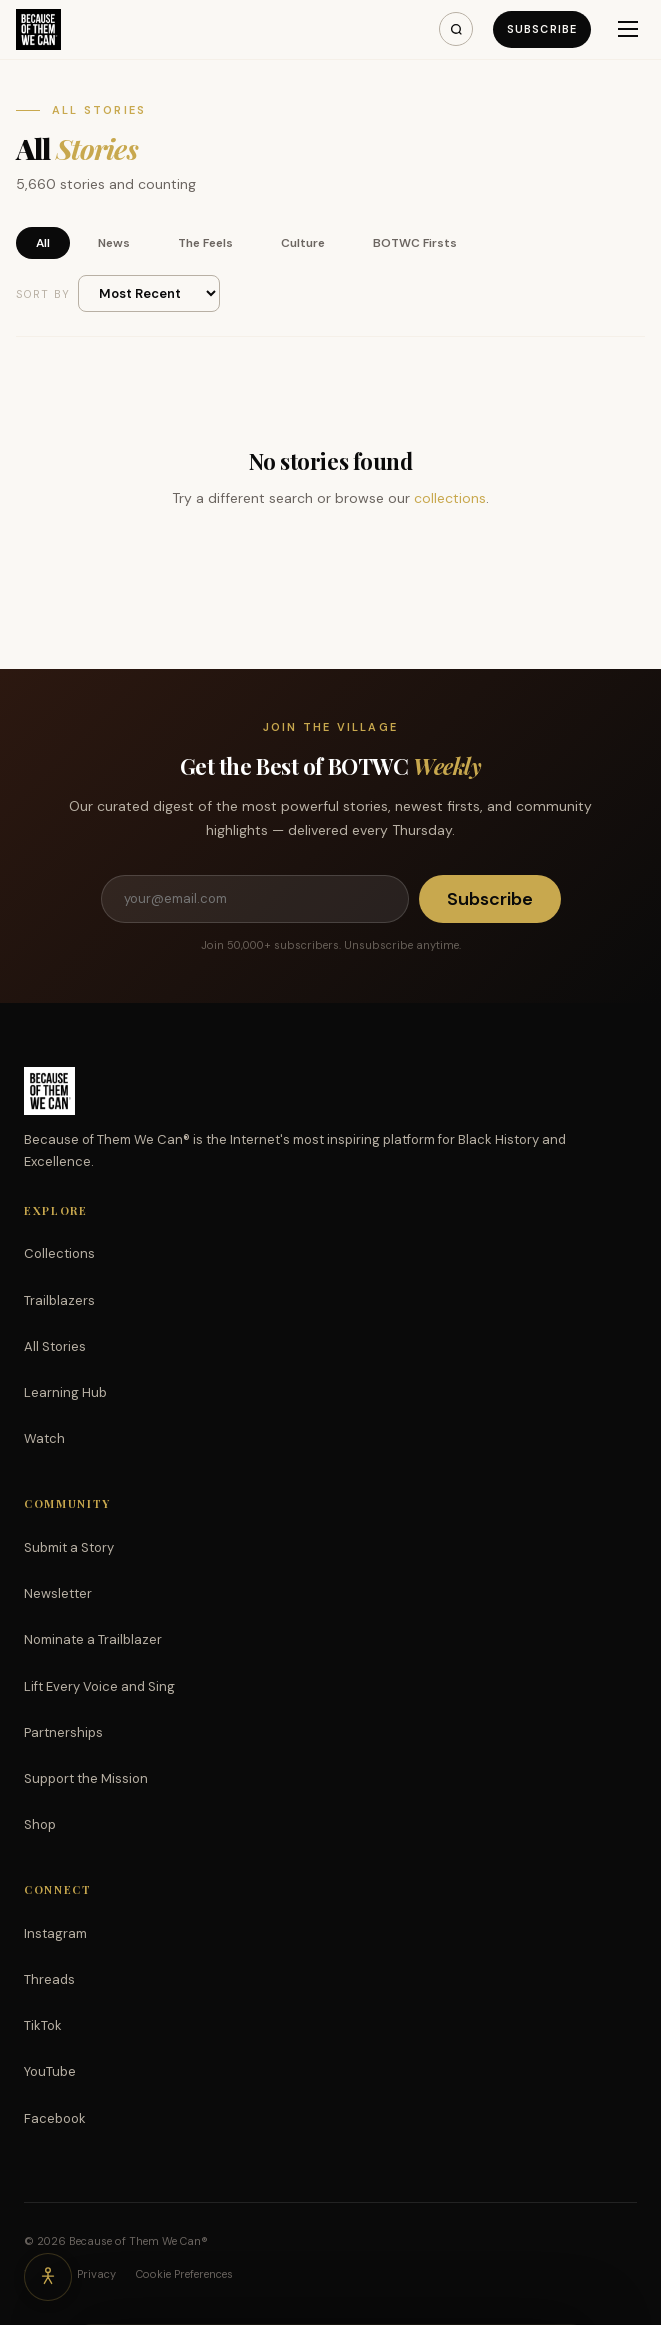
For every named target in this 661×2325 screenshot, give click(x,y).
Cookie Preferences (184, 2274)
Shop (40, 1824)
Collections (59, 1253)
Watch (44, 1438)
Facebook (55, 2118)
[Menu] (628, 29)
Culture (303, 243)
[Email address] (255, 899)
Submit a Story (69, 1547)
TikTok (43, 2025)
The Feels (205, 243)
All (43, 243)
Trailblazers (59, 1300)
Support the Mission (86, 1778)
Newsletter (58, 1593)
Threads (49, 1979)
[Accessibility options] (48, 2277)
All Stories (55, 1346)
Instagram (55, 1933)
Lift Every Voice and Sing (99, 1686)
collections (450, 498)
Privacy (96, 2274)
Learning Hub (65, 1392)
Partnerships (63, 1732)
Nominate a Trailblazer (93, 1639)
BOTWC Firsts (415, 243)
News (114, 243)
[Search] (456, 29)
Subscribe (542, 29)
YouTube (50, 2071)
